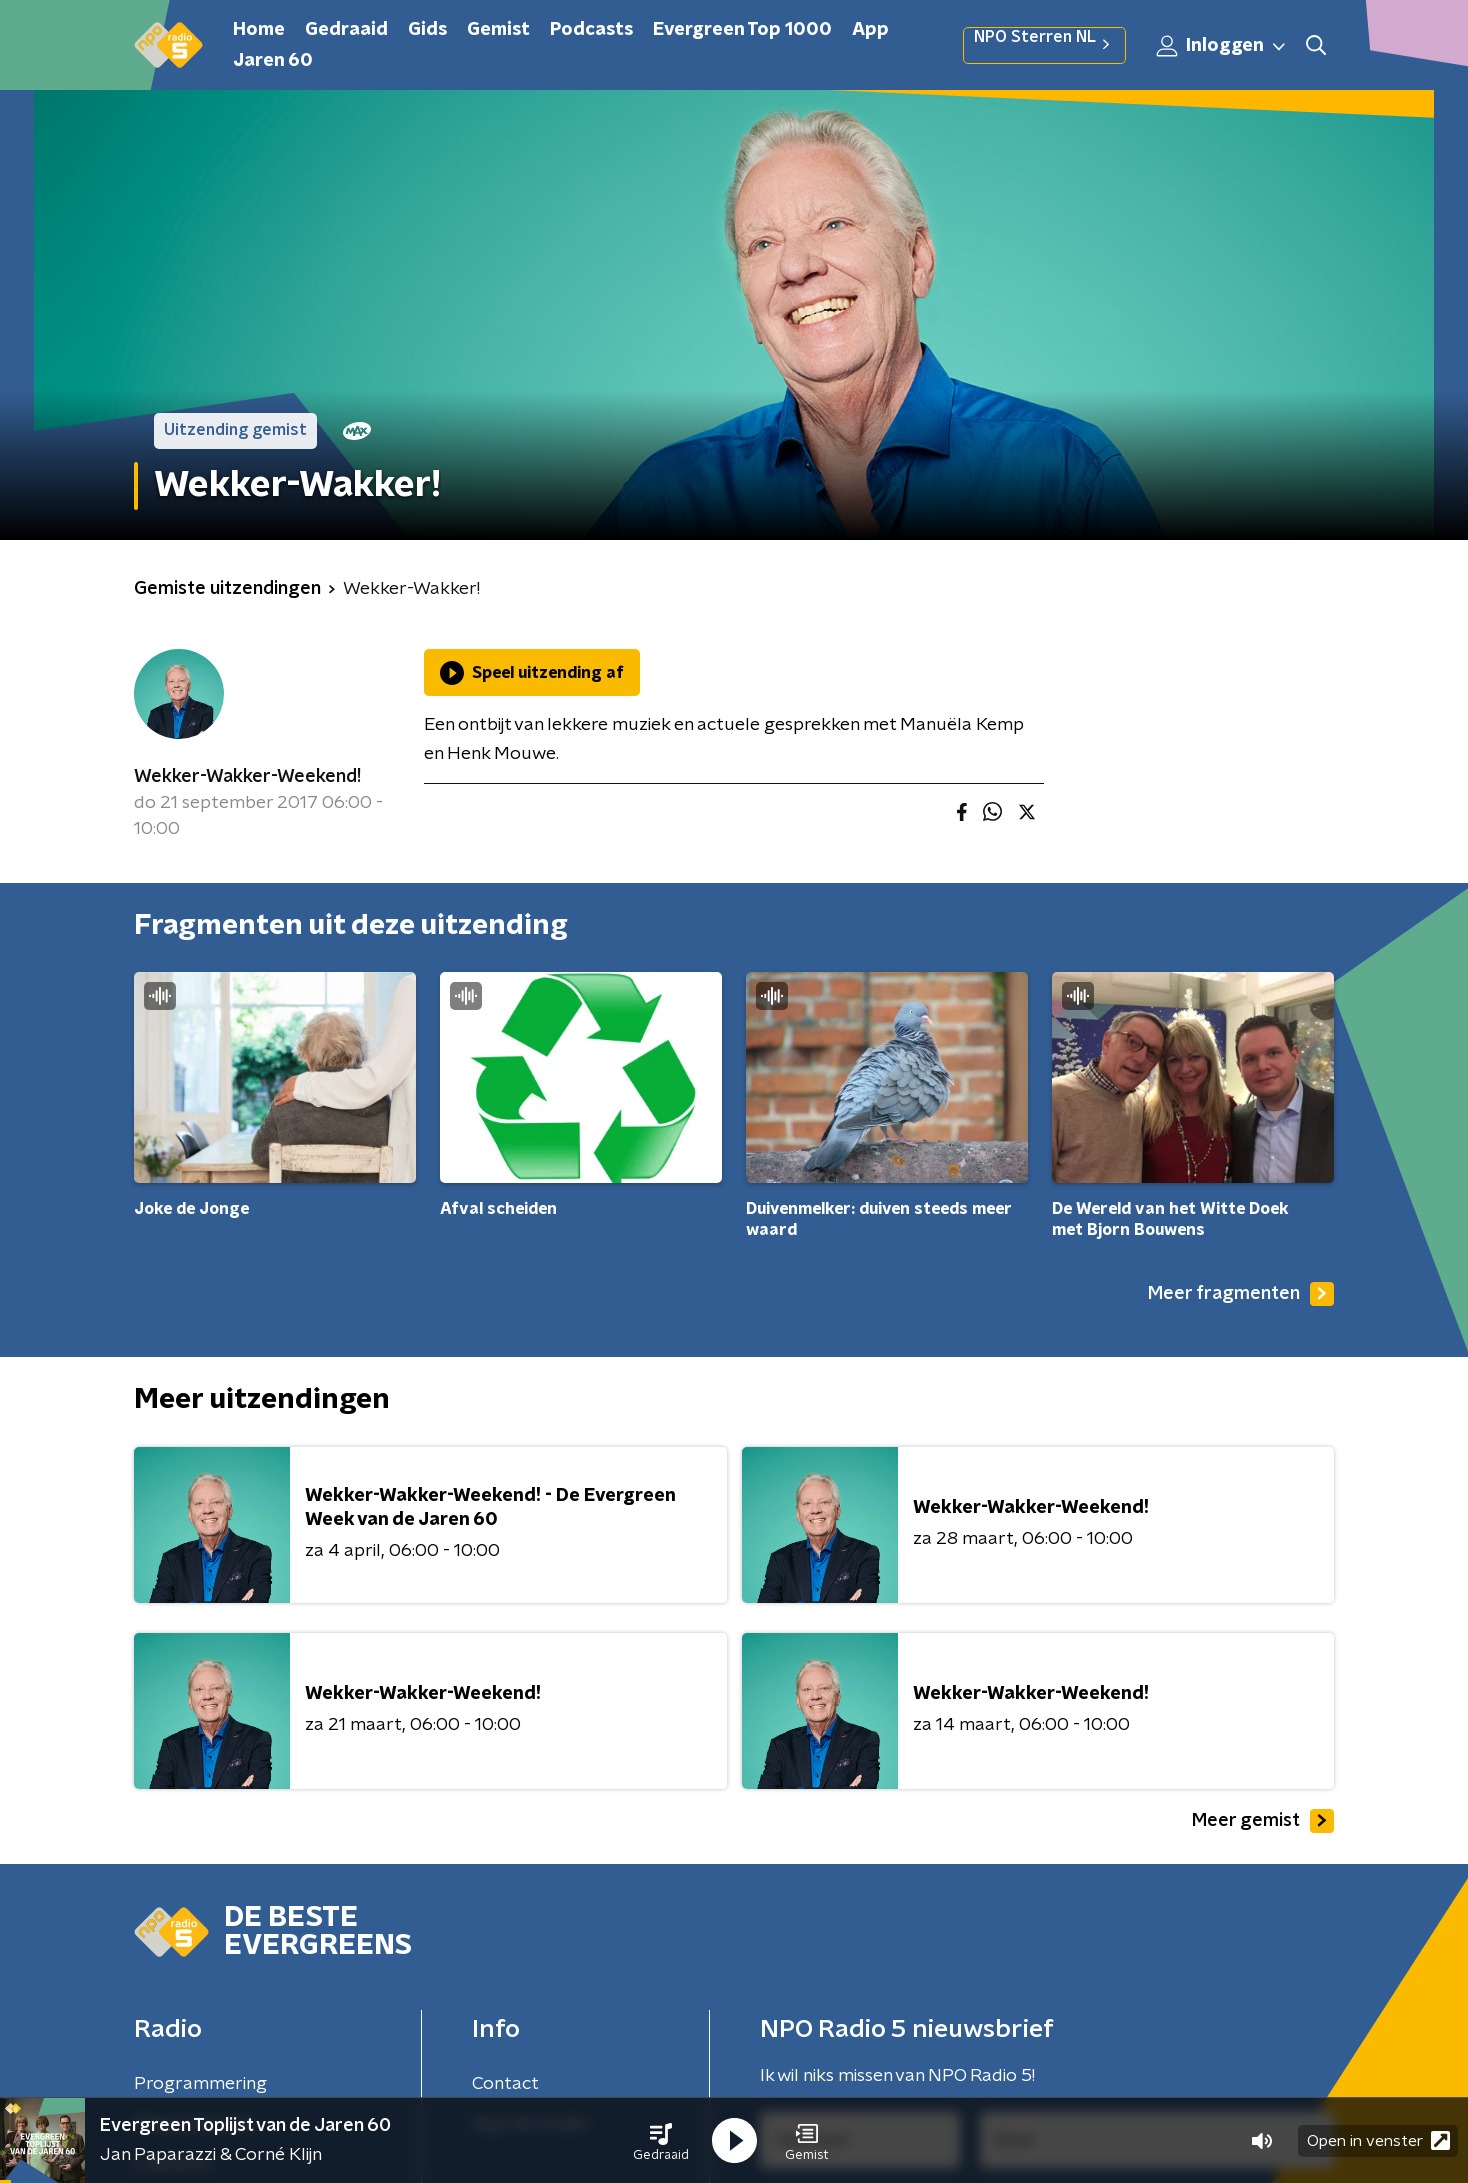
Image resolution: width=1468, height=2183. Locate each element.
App (870, 30)
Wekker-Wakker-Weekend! (247, 777)
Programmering (200, 2084)
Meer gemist (1263, 1821)
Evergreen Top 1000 (742, 30)
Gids (427, 30)
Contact (505, 2084)
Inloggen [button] (1222, 46)
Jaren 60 (273, 61)
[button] (661, 2141)
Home (259, 30)
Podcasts (591, 30)
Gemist (498, 30)
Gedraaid (346, 30)
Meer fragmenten (1241, 1294)
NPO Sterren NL (1044, 45)
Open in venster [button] (1378, 2140)
